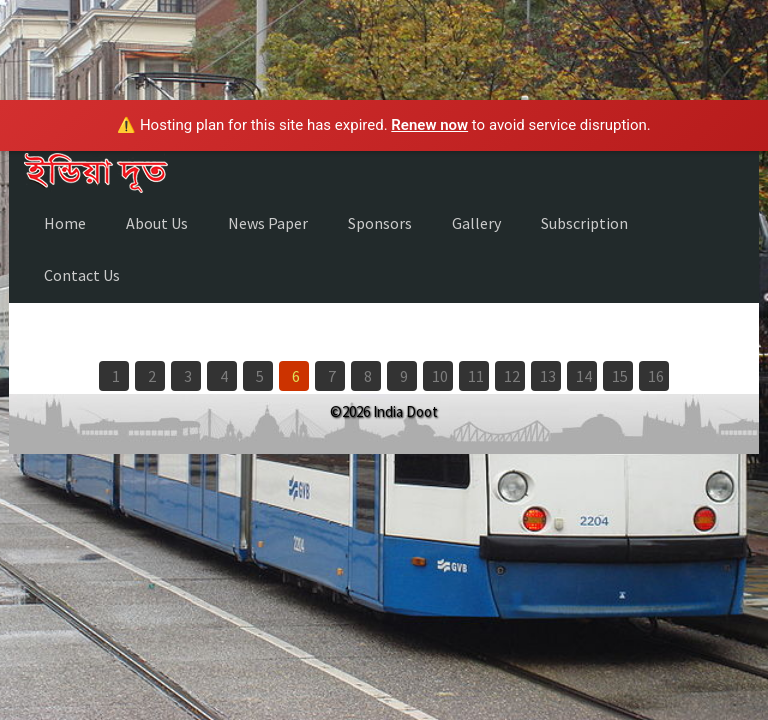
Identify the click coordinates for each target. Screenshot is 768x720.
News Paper (268, 223)
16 (656, 376)
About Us (157, 223)
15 (620, 376)
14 (584, 376)
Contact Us (82, 275)
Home (65, 223)
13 (548, 376)
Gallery (476, 223)
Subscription (584, 223)
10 (440, 376)
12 (512, 376)
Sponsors (380, 223)
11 (476, 376)
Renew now (429, 125)
